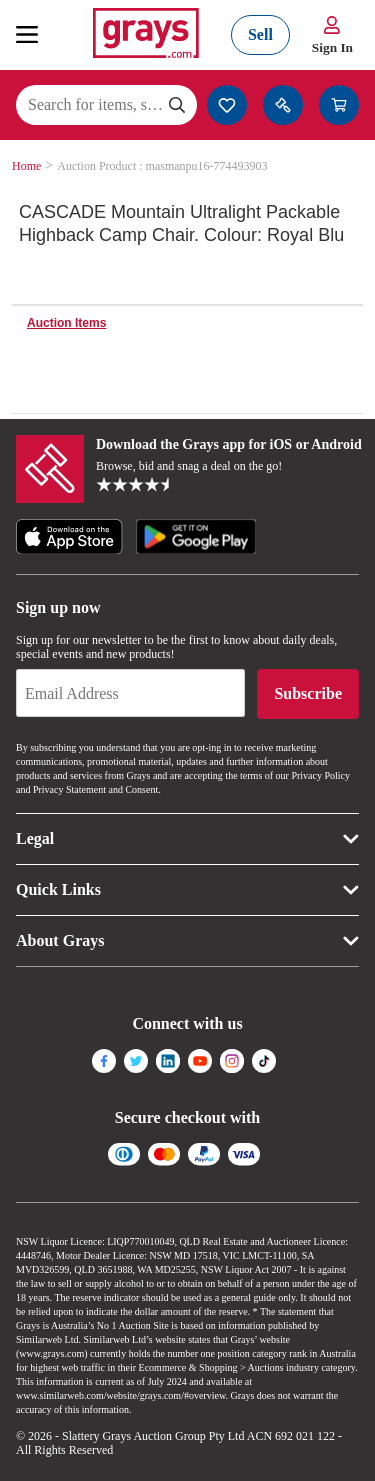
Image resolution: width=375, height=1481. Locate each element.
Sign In (332, 47)
